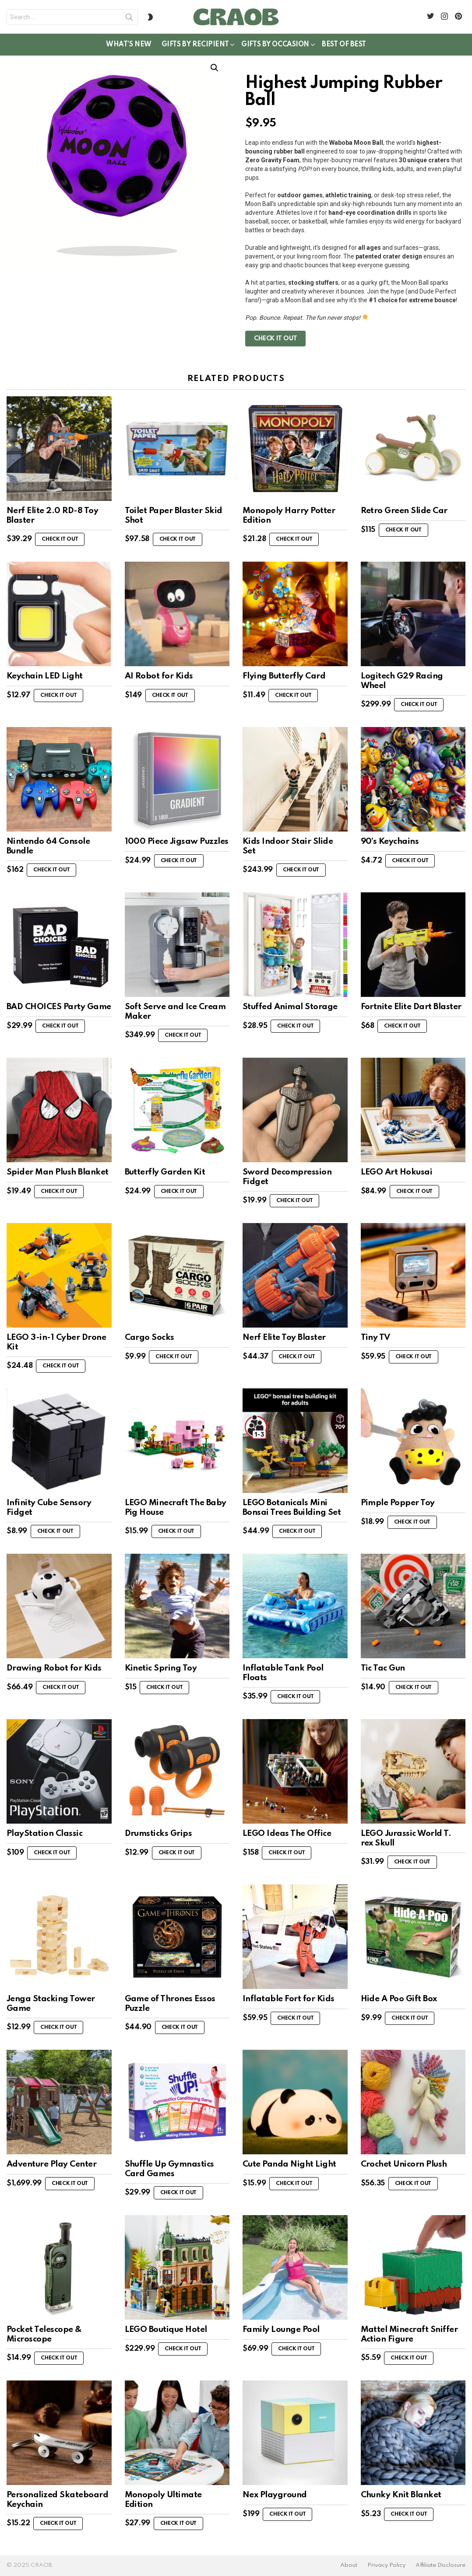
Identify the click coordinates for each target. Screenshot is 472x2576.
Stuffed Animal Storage (290, 1007)
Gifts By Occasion (275, 46)
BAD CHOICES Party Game (59, 1007)
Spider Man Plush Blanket (58, 1172)
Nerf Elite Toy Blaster (284, 1337)
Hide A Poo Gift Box (399, 1999)
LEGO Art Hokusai (397, 1172)
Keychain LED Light (45, 676)
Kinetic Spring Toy (161, 1668)
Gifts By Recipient (195, 46)
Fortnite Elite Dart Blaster (411, 1007)
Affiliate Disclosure (440, 2565)
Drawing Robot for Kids (54, 1668)
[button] (214, 68)
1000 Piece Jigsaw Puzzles (177, 841)
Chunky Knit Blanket (401, 2495)
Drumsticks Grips (158, 1833)
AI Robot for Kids (159, 676)
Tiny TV (375, 1337)
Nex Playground (275, 2495)
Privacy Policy (386, 2565)
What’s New (128, 44)
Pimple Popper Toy (398, 1503)
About (348, 2565)
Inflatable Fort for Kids (289, 1999)
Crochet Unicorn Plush (404, 2164)
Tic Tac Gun (383, 1668)
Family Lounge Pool (281, 2329)
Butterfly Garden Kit (165, 1172)
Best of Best (344, 44)
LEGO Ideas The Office (287, 1833)
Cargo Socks (149, 1337)
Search (129, 18)
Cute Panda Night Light (289, 2164)
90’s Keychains (390, 841)
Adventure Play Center (51, 2164)
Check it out (275, 339)
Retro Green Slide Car (404, 511)
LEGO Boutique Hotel (166, 2329)
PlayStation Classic (44, 1833)
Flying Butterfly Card (284, 676)
